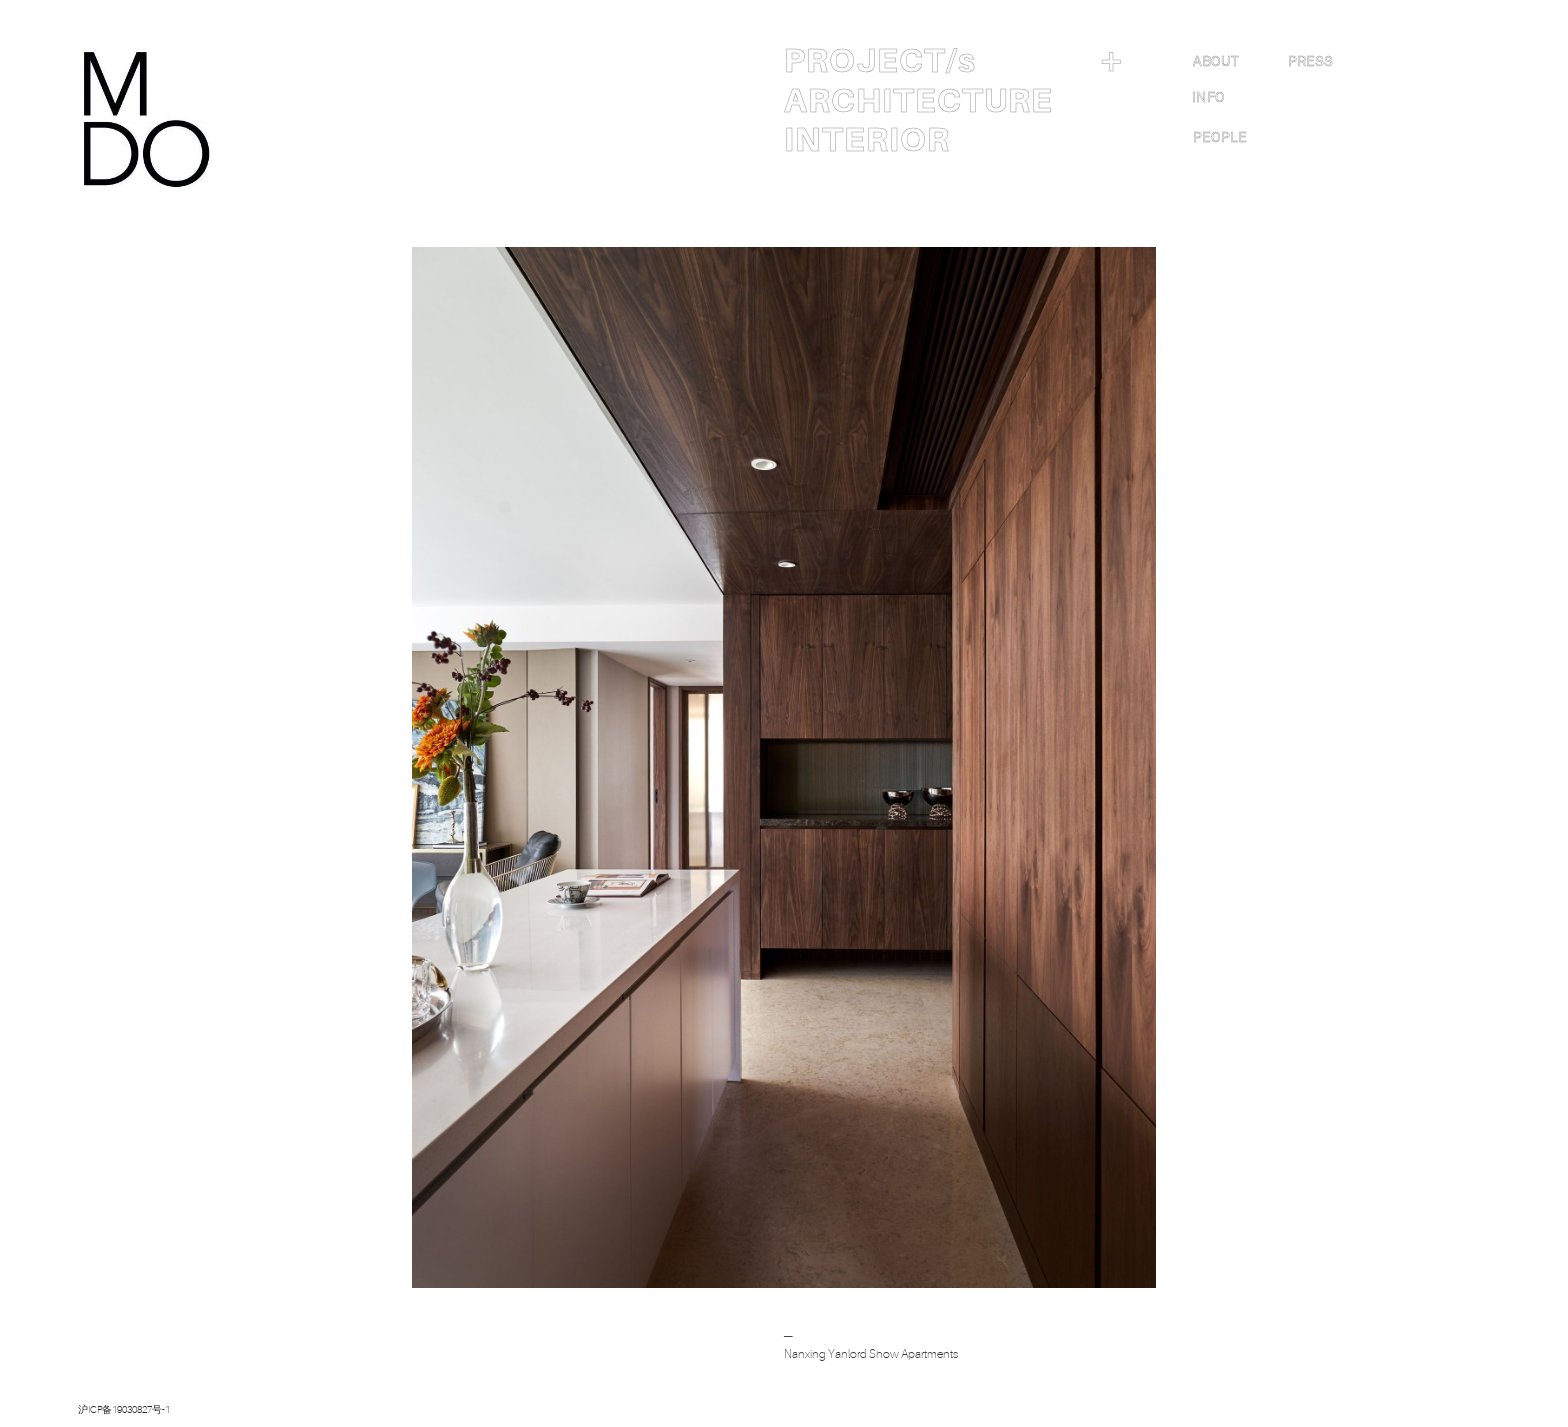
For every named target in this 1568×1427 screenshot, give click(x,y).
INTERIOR (867, 140)
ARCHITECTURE (918, 101)
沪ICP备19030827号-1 (124, 1409)
